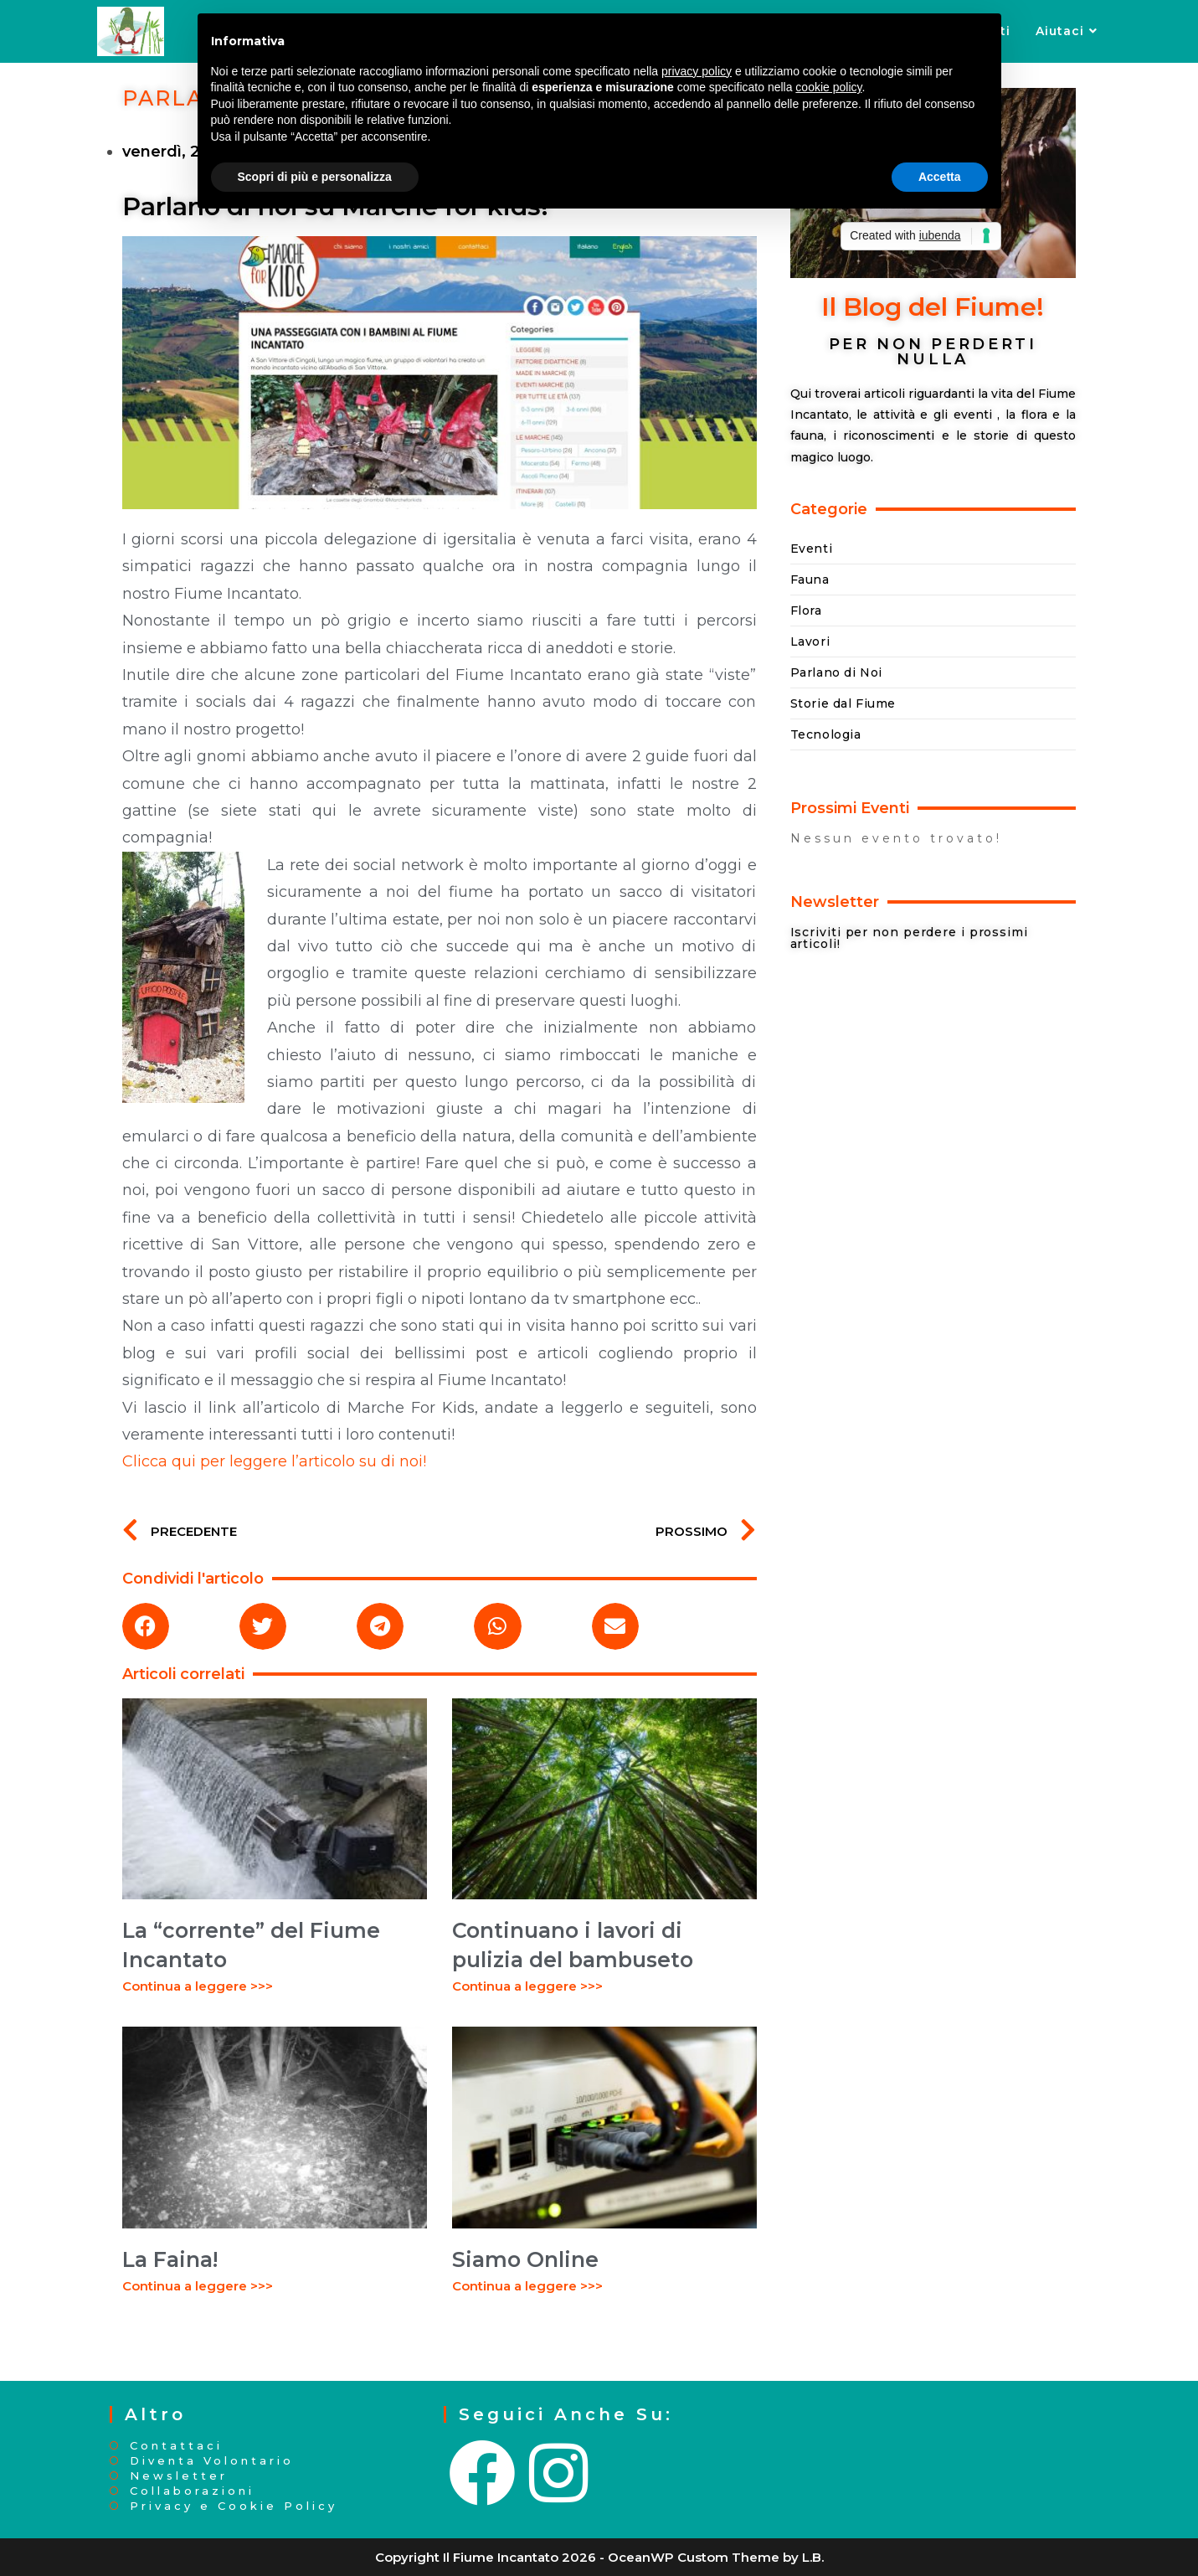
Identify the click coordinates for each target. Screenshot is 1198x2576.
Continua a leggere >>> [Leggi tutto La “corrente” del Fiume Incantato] (197, 1986)
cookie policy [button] (828, 87)
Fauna (810, 579)
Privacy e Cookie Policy (233, 2506)
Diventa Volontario (212, 2460)
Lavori (810, 641)
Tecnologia (825, 734)
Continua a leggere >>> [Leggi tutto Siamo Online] (527, 2286)
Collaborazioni (192, 2491)
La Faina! (170, 2259)
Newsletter (179, 2475)
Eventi (811, 548)
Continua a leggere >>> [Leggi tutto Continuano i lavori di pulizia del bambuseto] (527, 1986)
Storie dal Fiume (843, 703)
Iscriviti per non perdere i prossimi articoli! (909, 938)
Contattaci (176, 2445)
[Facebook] (484, 2473)
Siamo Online (525, 2259)
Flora (806, 610)
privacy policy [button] (696, 71)
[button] (145, 1626)
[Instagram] (560, 2473)
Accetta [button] (939, 176)
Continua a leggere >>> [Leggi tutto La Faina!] (197, 2286)
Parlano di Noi (836, 672)
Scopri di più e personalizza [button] (315, 176)
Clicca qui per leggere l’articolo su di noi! (274, 1461)
